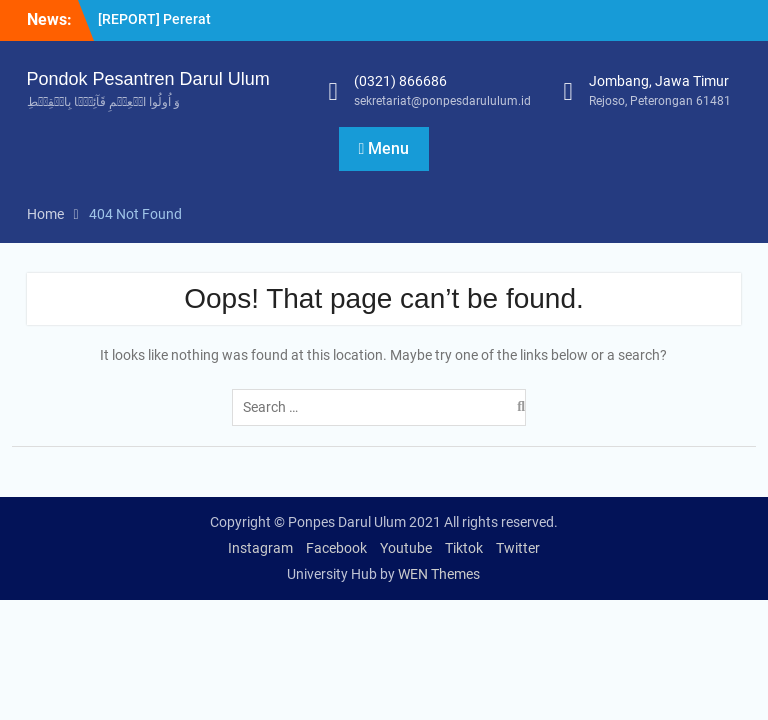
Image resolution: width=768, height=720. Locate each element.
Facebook (336, 548)
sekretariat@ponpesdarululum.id (442, 101)
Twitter (518, 548)
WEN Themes (439, 574)
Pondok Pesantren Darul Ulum (148, 79)
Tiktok (464, 548)
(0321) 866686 (400, 81)
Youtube (406, 548)
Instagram (260, 548)
